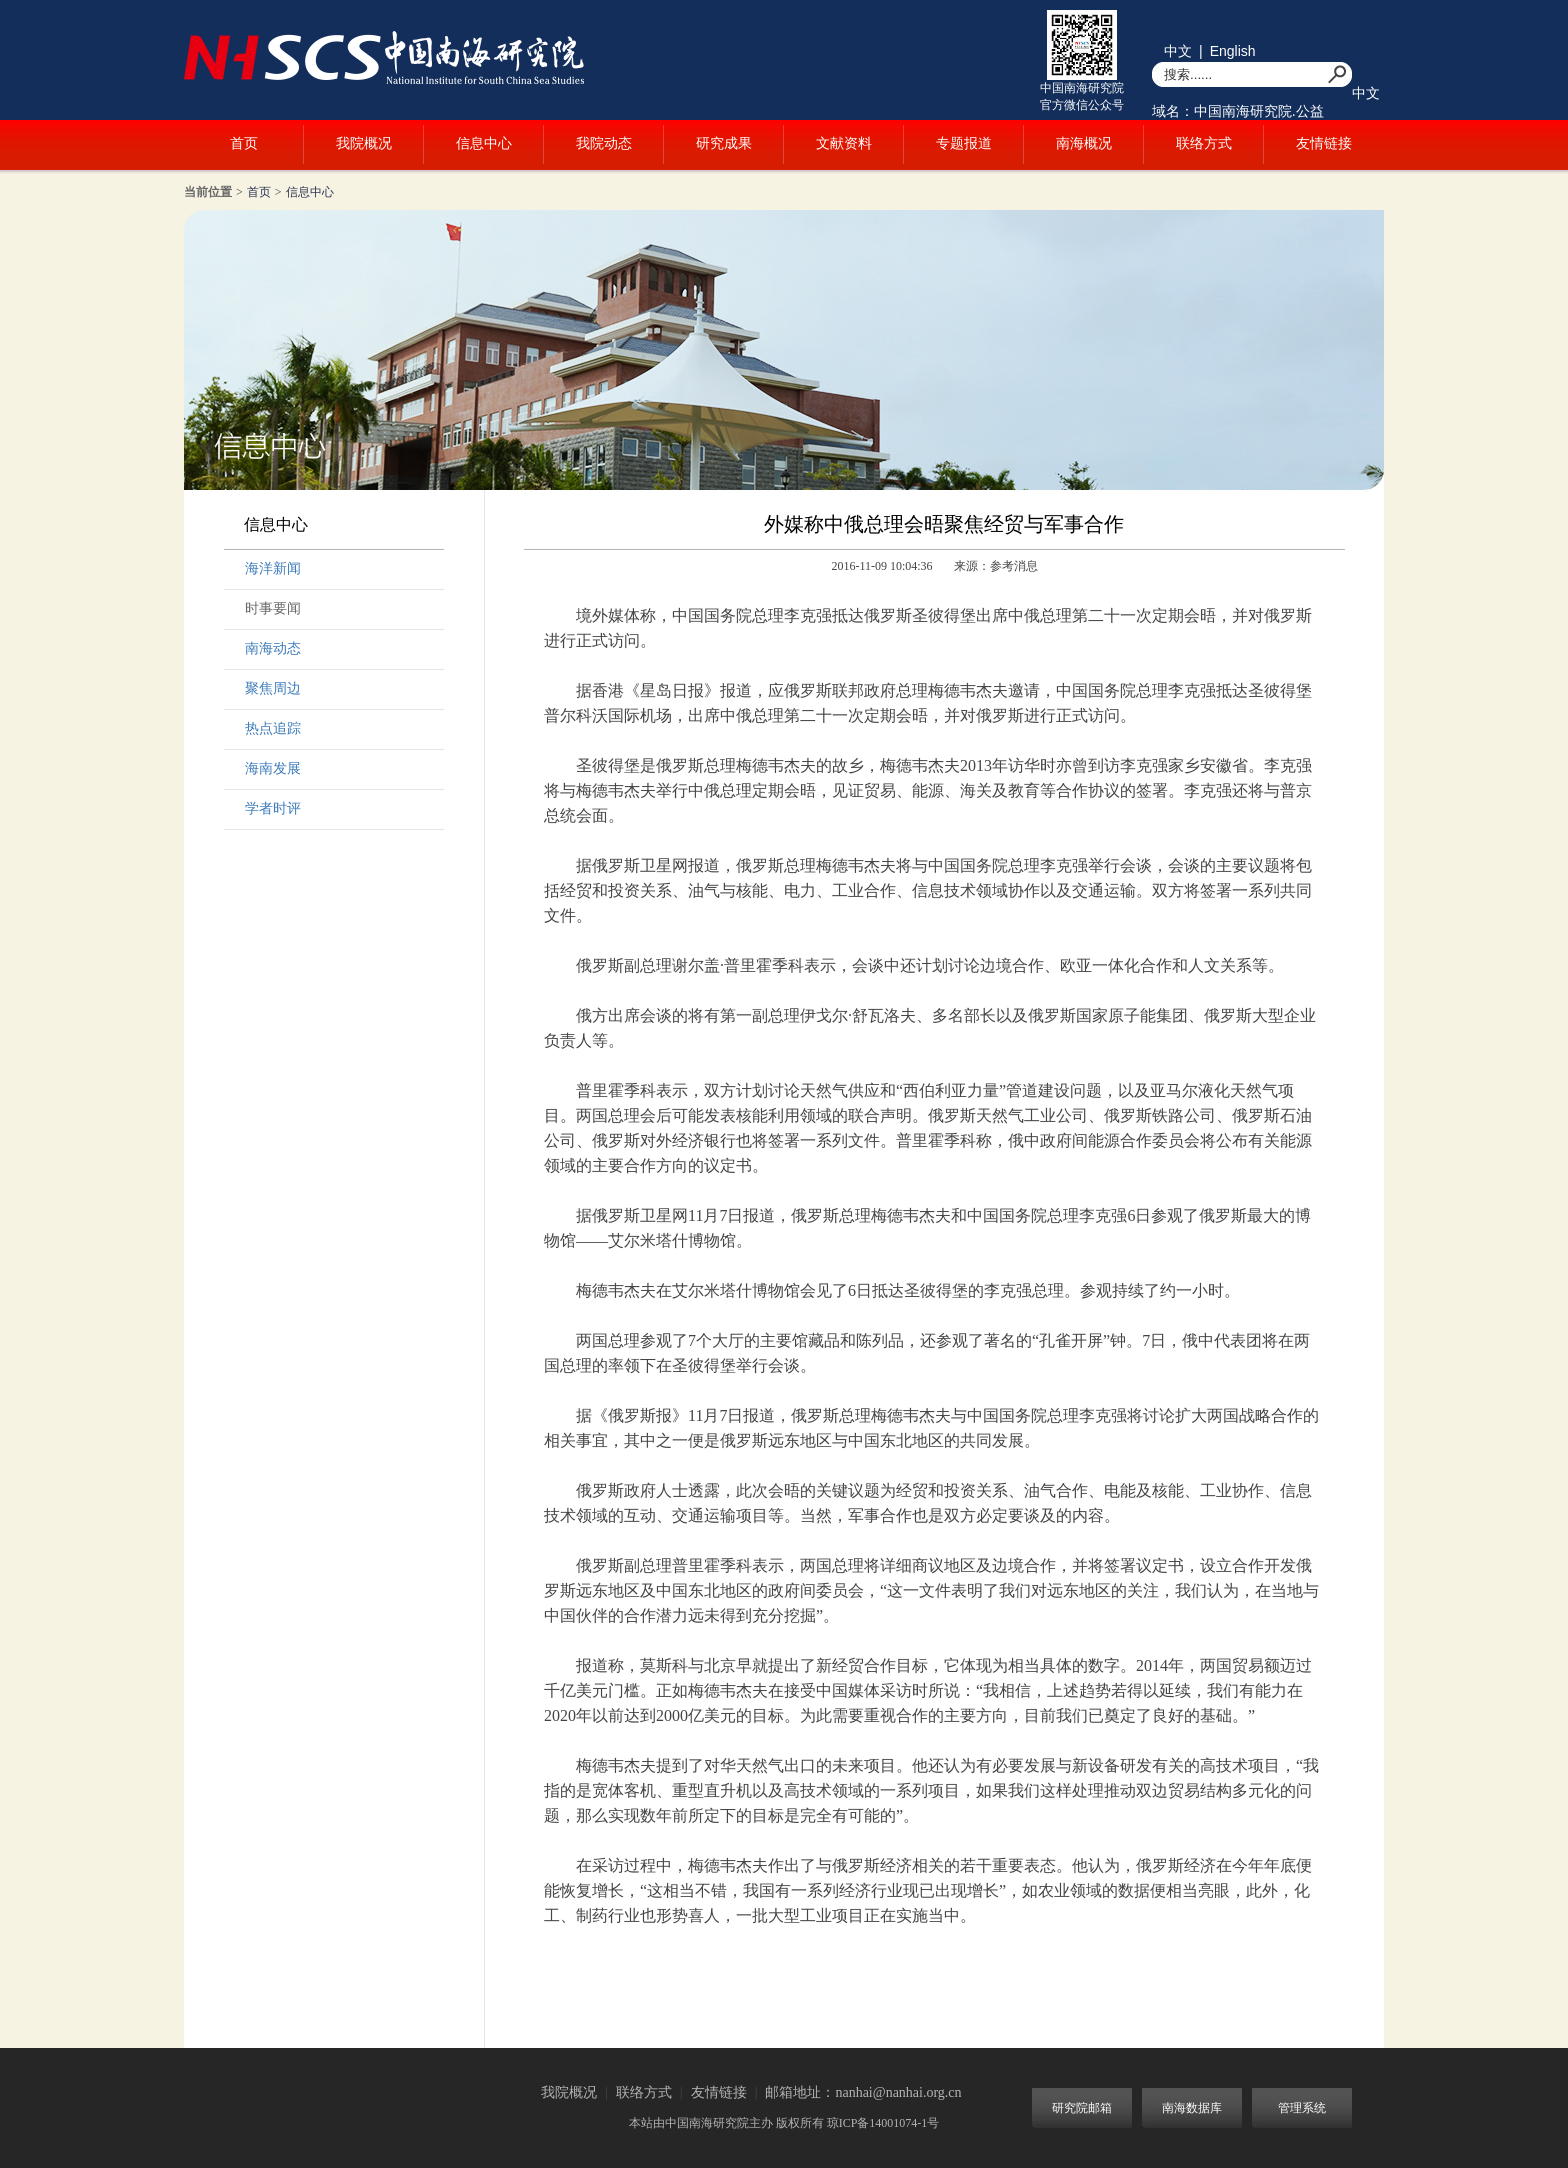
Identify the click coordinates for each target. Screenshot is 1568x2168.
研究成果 (724, 143)
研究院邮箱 (1082, 2108)
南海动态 (273, 648)
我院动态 (604, 143)
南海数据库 (1192, 2108)
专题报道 (964, 143)
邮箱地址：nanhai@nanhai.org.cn (863, 2092)
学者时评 (273, 808)
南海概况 (1084, 143)
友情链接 (1324, 143)
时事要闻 (273, 608)
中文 (1178, 51)
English (1233, 51)
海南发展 (273, 768)
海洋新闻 (273, 568)
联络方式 (1204, 143)
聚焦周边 (273, 688)
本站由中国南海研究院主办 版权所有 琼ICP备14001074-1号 (784, 2123)
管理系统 (1302, 2108)
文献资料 (844, 143)
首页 (244, 143)
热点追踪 (273, 728)
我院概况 (364, 143)
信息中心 (484, 143)
